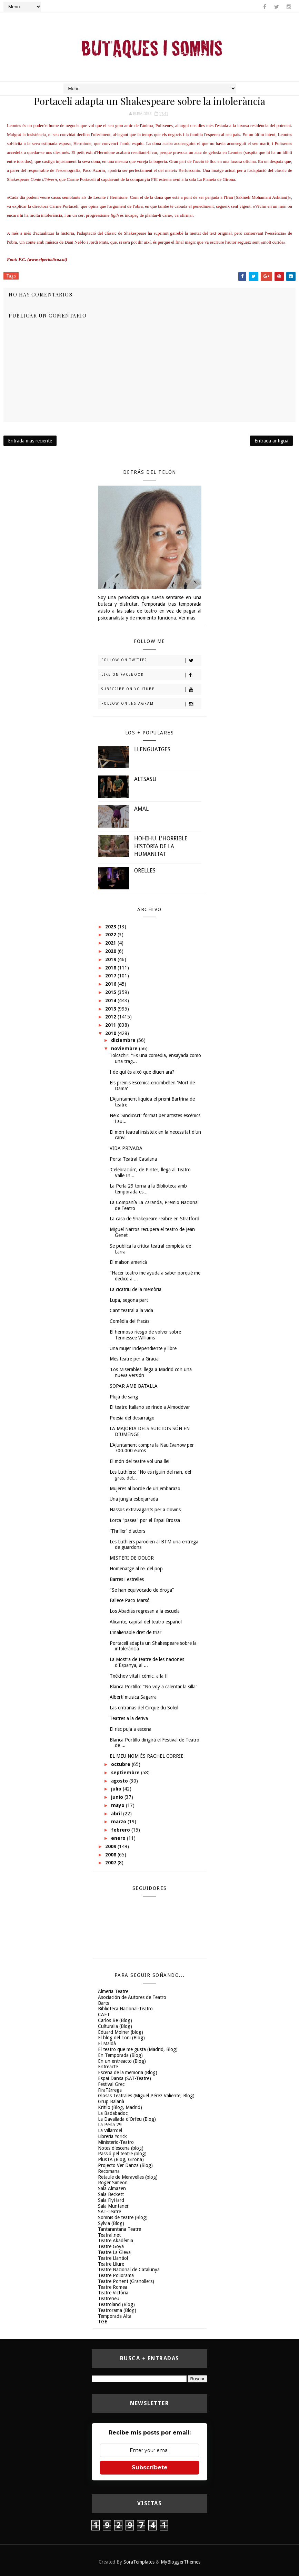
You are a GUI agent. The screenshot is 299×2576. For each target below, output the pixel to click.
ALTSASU (145, 779)
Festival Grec (111, 2084)
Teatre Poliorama (116, 2275)
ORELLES (145, 870)
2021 (111, 943)
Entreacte (108, 2066)
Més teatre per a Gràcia (134, 1359)
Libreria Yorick (112, 2136)
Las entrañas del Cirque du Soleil (144, 1707)
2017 (111, 975)
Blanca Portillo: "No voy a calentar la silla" (154, 1686)
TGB (103, 2321)
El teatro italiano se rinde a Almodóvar (150, 1407)
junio (117, 1797)
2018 (111, 967)
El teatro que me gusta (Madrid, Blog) (138, 2049)
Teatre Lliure (111, 2264)
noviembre (125, 1048)
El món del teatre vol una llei (139, 1461)
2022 (111, 934)
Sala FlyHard (111, 2200)
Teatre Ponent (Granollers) (126, 2281)
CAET (104, 2014)
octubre (121, 1764)
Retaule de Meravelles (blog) (128, 2177)
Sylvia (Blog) (111, 2223)
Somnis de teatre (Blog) (123, 2217)
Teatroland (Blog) (116, 2304)
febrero (121, 1830)
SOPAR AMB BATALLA (134, 1386)
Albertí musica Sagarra (133, 1697)
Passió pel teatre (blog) (122, 2153)
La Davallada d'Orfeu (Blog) (127, 2119)
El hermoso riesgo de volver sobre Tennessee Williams (145, 1334)
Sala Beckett (111, 2194)
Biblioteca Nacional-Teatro (125, 2008)
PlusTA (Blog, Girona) (121, 2159)
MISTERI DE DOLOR (132, 1558)
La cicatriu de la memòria (135, 1289)
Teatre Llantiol (113, 2258)
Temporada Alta (114, 2316)
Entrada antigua (271, 440)
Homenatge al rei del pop (136, 1568)
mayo (118, 1805)
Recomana (109, 2171)
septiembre (126, 1772)
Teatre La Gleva (114, 2252)
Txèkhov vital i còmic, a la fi (139, 1676)
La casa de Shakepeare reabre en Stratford (154, 1218)
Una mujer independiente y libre (143, 1348)
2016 (111, 984)
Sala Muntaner (113, 2206)
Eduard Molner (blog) (120, 2032)
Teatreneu (108, 2298)
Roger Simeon (113, 2182)
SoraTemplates (139, 2562)
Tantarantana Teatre (119, 2229)
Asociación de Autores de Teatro (132, 1997)
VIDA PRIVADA (126, 1148)
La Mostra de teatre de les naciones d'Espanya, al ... (147, 1662)
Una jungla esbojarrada (134, 1499)
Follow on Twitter (151, 660)
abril (117, 1813)
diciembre (124, 1040)
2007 (111, 1862)
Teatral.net (109, 2235)
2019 (111, 959)
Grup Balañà (111, 2101)
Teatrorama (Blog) (117, 2310)
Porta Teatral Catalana (133, 1159)
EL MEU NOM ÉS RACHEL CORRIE (146, 1756)
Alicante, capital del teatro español (146, 1621)
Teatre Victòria (113, 2292)
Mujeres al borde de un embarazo (145, 1488)
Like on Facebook (151, 675)
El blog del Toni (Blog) (121, 2037)
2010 (111, 1033)
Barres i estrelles (127, 1579)
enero (119, 1838)
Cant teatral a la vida (131, 1310)
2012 (111, 1016)
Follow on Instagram (151, 704)
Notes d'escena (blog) (120, 2148)
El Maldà (107, 2043)
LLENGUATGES (152, 749)
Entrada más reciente (30, 440)
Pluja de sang (124, 1396)
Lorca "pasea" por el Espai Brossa (145, 1520)
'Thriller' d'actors (127, 1531)
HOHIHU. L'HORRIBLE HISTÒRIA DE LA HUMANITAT (161, 846)
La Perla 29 (110, 2124)
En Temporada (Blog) (120, 2055)
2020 (111, 951)
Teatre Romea (112, 2287)
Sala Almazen (112, 2188)
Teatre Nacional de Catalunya (129, 2269)
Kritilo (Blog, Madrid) (120, 2107)
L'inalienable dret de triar (135, 1632)
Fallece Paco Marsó (130, 1600)
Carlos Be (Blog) (115, 2020)
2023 (111, 926)
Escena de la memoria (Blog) (127, 2072)
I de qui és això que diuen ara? (142, 1072)
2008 (111, 1854)
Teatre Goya (111, 2246)
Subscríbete (150, 2467)
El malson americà (128, 1262)
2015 (111, 992)
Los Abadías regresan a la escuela (145, 1611)
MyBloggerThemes (180, 2562)
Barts (103, 2003)
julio (117, 1789)
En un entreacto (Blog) (122, 2061)
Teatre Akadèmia (115, 2240)
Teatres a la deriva (129, 1718)
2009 (111, 1846)
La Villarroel (110, 2130)
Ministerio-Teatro (116, 2142)
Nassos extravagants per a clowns (145, 1509)
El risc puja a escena (130, 1729)
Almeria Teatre (113, 1991)
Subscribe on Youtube (151, 689)
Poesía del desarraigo (132, 1418)
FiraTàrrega (110, 2090)
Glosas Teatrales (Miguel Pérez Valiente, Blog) (146, 2095)
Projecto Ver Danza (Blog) (125, 2165)
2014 (111, 1000)
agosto (120, 1781)
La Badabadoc (113, 2113)
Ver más (187, 618)
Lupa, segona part (129, 1300)
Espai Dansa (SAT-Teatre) (124, 2078)
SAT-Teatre (109, 2211)
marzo (119, 1821)
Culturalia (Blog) (115, 2026)
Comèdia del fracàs (129, 1321)
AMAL (141, 809)
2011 (111, 1025)
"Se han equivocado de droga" (142, 1590)
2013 (111, 1009)
